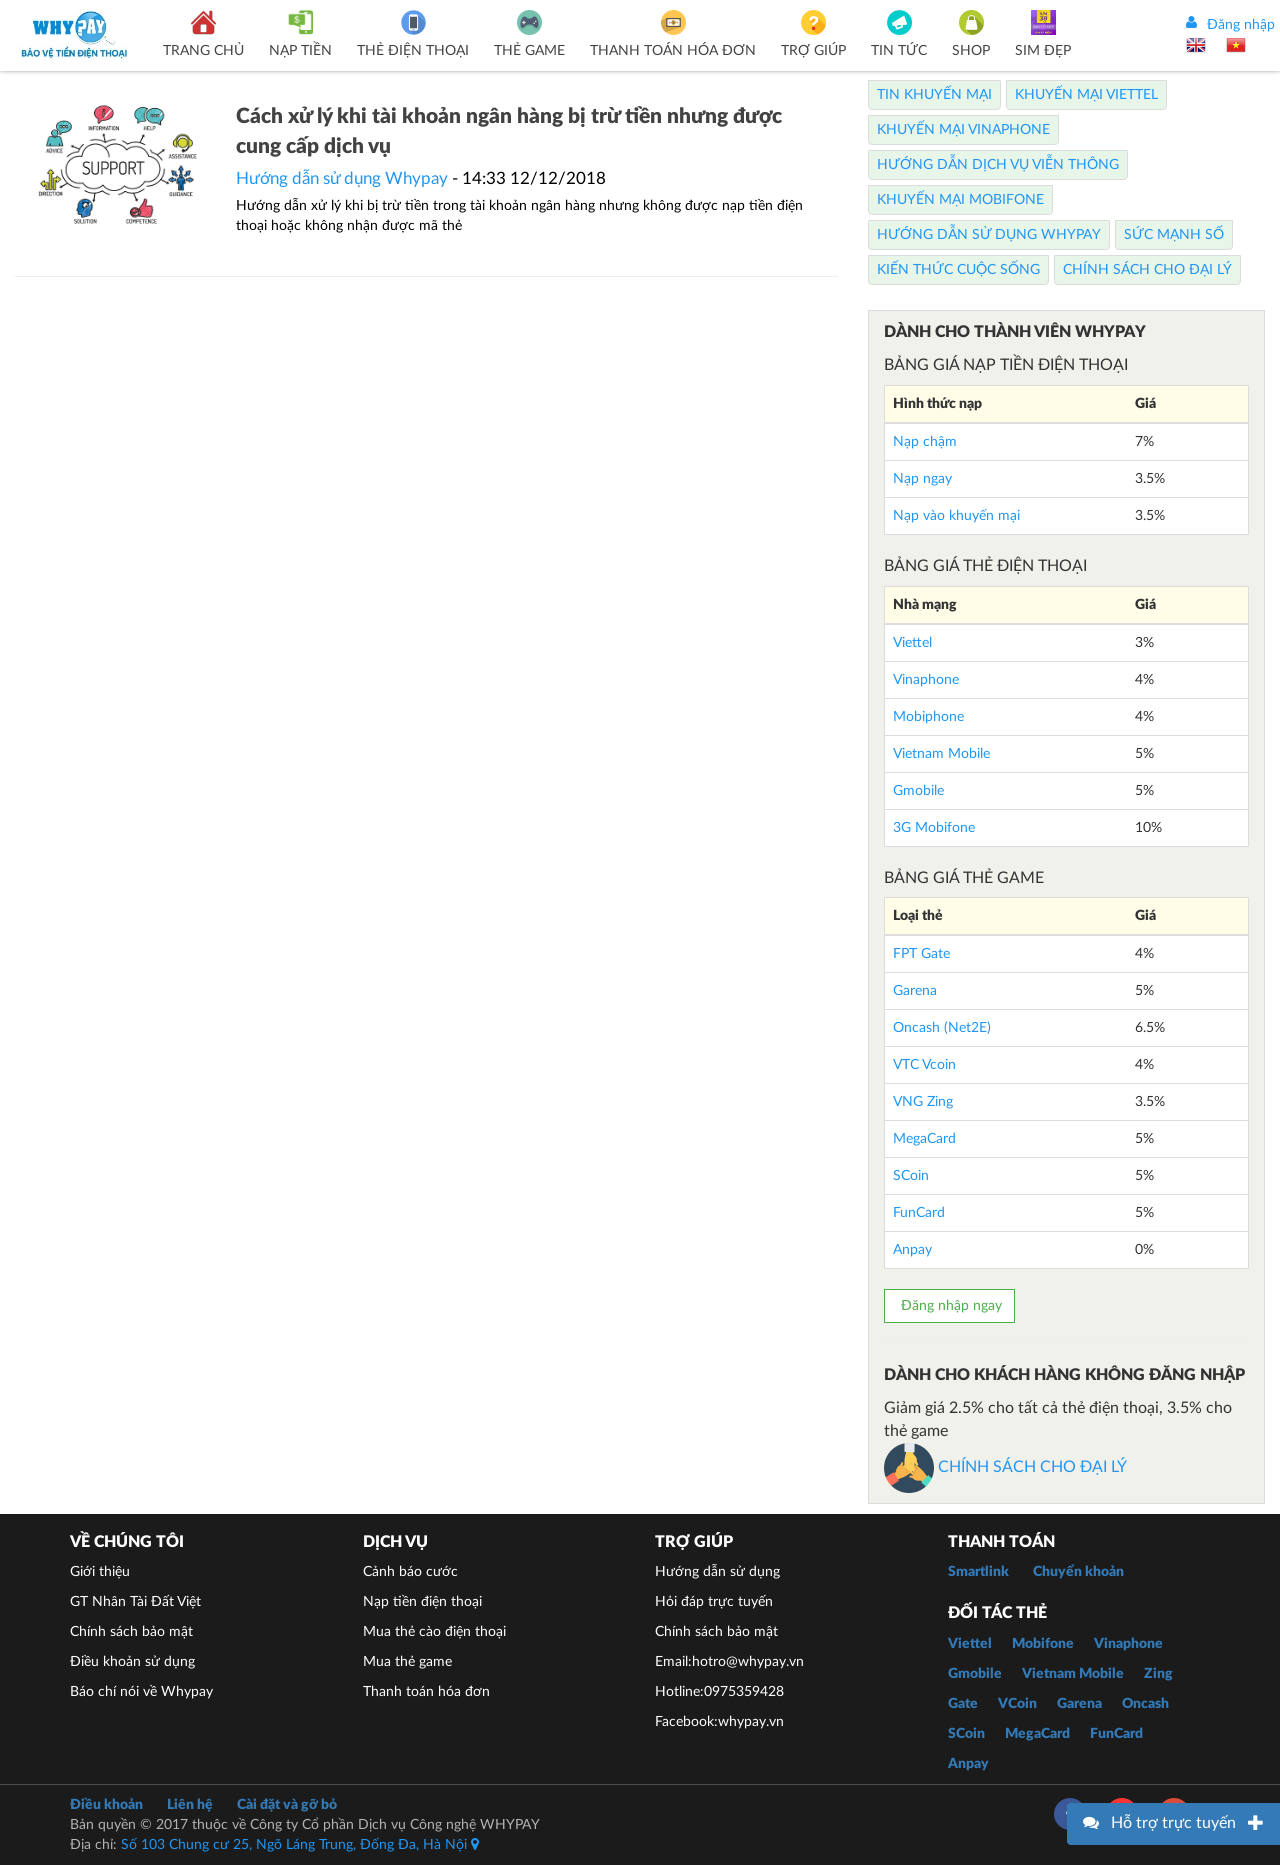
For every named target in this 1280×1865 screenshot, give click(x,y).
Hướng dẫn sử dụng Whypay (342, 178)
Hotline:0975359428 (719, 1692)
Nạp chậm (925, 442)
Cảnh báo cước (410, 1572)
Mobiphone (928, 717)
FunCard (919, 1213)
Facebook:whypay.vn (719, 1722)
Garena (915, 991)
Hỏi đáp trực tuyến (714, 1602)
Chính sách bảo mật (131, 1632)
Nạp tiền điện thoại (422, 1602)
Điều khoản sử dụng (132, 1662)
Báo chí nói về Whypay (141, 1692)
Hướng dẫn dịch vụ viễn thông (998, 165)
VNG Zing (923, 1102)
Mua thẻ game (407, 1662)
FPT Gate (921, 954)
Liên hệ (190, 1805)
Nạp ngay (922, 479)
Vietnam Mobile (941, 754)
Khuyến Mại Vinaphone (963, 130)
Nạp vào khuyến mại (956, 516)
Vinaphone (926, 680)
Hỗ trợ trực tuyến (1173, 1823)
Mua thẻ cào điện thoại (434, 1632)
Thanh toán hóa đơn (426, 1692)
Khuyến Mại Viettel (1086, 95)
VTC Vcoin (924, 1065)
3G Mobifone (934, 828)
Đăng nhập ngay (949, 1306)
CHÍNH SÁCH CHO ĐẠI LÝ (1005, 1467)
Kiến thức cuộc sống (958, 270)
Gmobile (918, 791)
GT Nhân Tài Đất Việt (135, 1602)
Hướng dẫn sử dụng (717, 1572)
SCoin (911, 1176)
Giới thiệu (100, 1572)
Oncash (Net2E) (942, 1028)
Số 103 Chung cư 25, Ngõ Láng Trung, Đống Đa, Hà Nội (300, 1845)
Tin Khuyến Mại (934, 95)
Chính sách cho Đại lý (1147, 270)
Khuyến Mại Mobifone (960, 200)
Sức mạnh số (1174, 235)
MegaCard (924, 1139)
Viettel (912, 643)
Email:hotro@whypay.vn (729, 1662)
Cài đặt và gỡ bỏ (287, 1805)
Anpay (912, 1250)
